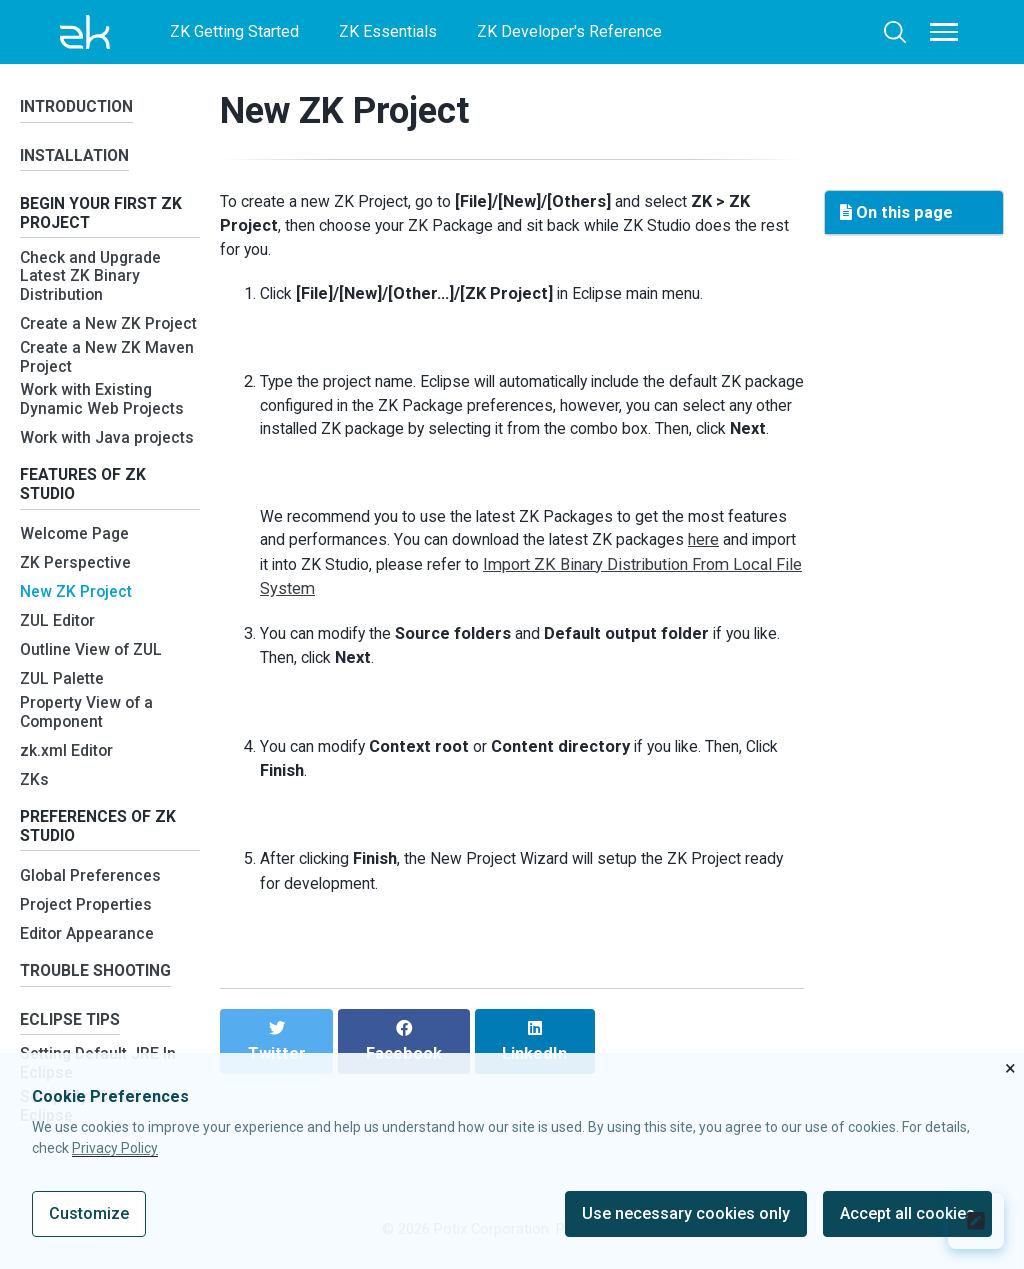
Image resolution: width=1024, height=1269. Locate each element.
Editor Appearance (89, 968)
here (710, 575)
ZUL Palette (63, 709)
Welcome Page (76, 564)
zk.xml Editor (68, 781)
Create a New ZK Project (81, 338)
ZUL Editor (59, 651)
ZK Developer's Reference (569, 31)
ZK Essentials (388, 31)
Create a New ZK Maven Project (108, 382)
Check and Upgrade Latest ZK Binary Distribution (94, 285)
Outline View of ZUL (93, 680)
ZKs (35, 810)
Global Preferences (92, 910)
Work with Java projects (109, 464)
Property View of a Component (89, 743)
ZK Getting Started (234, 31)
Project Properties (88, 939)
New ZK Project (77, 622)
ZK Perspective (77, 593)
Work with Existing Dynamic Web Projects (104, 426)
